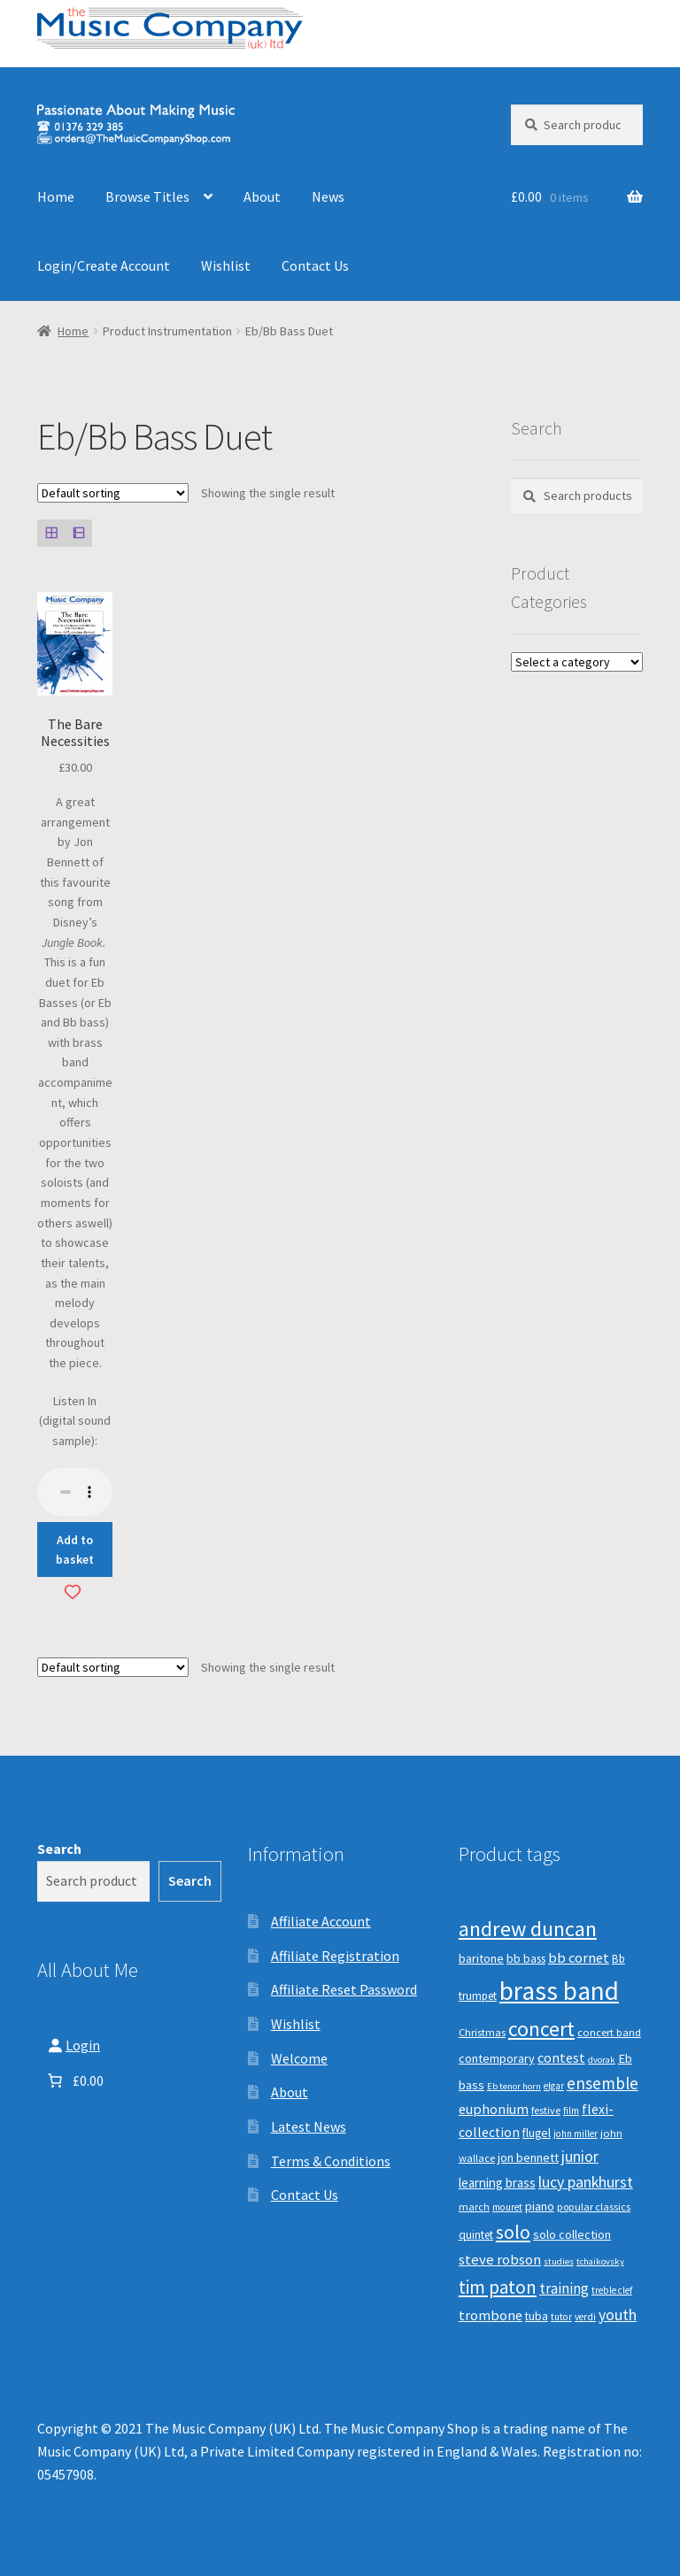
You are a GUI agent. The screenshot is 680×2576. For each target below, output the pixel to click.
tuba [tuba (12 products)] (536, 2316)
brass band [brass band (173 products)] (559, 1990)
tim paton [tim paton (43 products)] (498, 2287)
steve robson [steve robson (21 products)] (500, 2259)
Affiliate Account (321, 1921)
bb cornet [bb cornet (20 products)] (578, 1958)
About (262, 196)
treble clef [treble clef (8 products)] (611, 2290)
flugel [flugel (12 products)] (536, 2133)
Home (55, 196)
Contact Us (315, 265)
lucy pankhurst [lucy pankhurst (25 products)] (585, 2182)
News (328, 196)
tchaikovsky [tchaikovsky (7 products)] (600, 2261)
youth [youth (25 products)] (618, 2315)
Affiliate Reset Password (344, 1989)
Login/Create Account (103, 265)
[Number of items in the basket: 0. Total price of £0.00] (74, 2080)
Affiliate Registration (335, 1956)
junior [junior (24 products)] (580, 2156)
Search (59, 1848)
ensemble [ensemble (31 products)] (602, 2083)
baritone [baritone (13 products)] (481, 1958)
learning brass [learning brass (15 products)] (497, 2182)
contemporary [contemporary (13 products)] (497, 2058)
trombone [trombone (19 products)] (490, 2315)
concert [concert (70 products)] (541, 2028)
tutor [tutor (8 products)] (561, 2317)
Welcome (299, 2058)
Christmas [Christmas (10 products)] (482, 2032)
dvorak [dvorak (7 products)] (601, 2059)
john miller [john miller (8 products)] (575, 2133)
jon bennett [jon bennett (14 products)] (528, 2157)
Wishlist (226, 265)
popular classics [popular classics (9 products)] (593, 2206)
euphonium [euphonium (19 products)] (494, 2109)
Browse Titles (147, 196)
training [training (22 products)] (564, 2288)
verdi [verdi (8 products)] (585, 2317)
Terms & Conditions (330, 2161)
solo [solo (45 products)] (513, 2232)
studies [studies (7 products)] (559, 2261)
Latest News (308, 2126)
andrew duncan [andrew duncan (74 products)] (528, 1928)
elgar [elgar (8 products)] (554, 2086)
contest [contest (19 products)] (561, 2057)
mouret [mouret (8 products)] (507, 2207)
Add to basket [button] (75, 1550)
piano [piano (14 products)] (539, 2206)
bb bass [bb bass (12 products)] (525, 1958)
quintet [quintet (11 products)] (476, 2234)
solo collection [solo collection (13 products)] (572, 2234)
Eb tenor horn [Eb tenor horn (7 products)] (514, 2086)
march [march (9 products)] (474, 2206)
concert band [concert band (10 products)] (609, 2032)
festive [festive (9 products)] (545, 2110)
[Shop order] (113, 493)
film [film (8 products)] (571, 2110)
